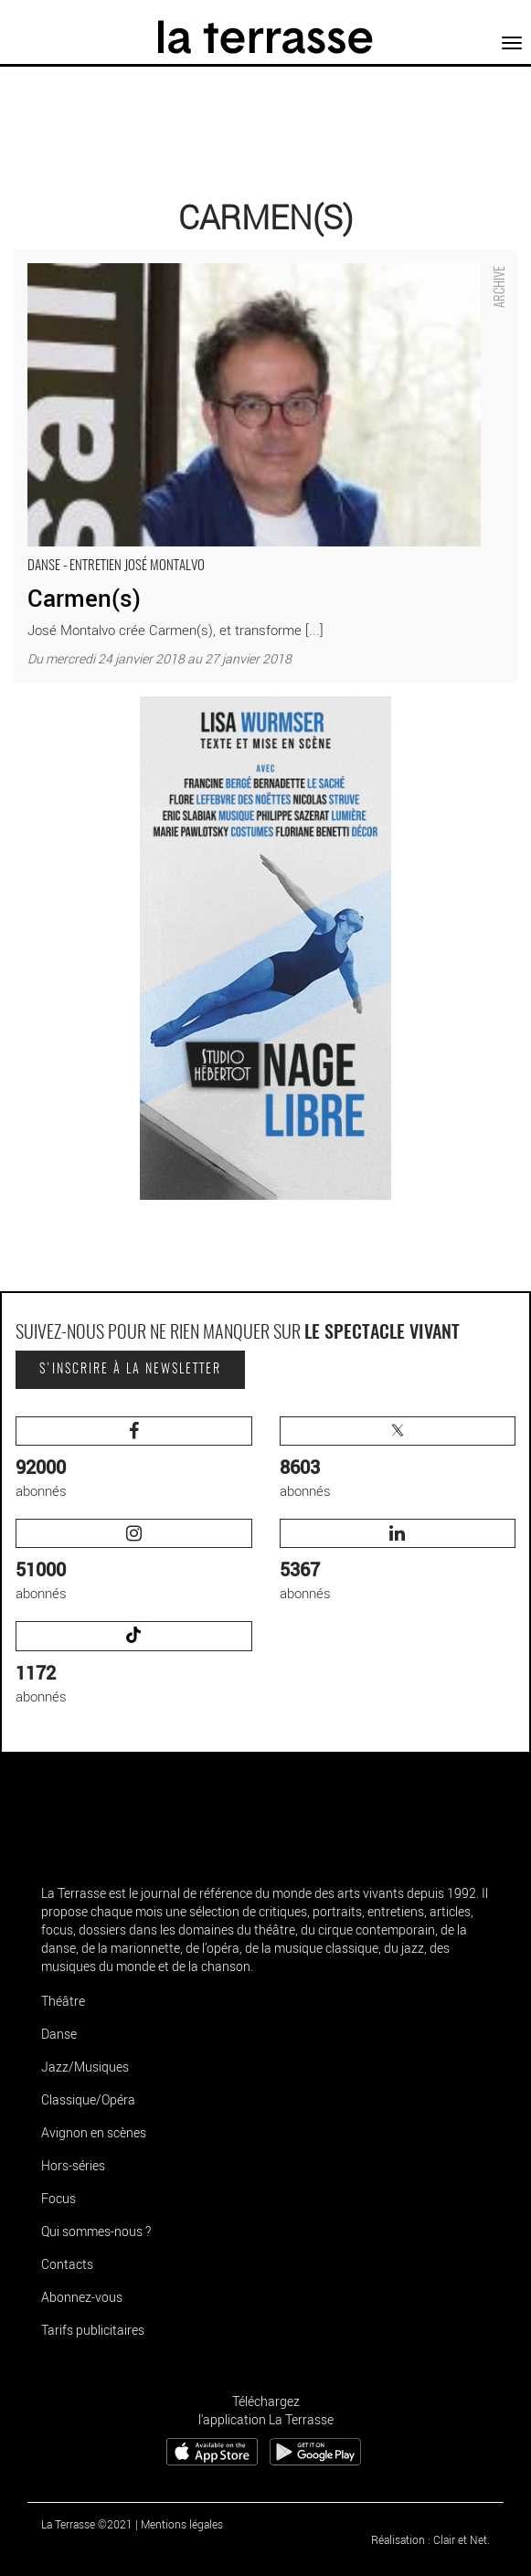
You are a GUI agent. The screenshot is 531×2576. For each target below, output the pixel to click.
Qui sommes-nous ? (96, 2231)
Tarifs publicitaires (92, 2329)
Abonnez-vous (81, 2297)
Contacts (67, 2264)
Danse (59, 2033)
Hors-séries (73, 2165)
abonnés (134, 1458)
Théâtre (63, 2000)
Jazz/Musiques (85, 2066)
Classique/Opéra (88, 2099)
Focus (58, 2198)
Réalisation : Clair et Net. (430, 2539)
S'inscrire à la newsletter (130, 1369)
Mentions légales (182, 2524)
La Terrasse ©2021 (87, 2524)
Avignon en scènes (93, 2132)
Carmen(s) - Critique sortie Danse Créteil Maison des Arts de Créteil (216, 258)
